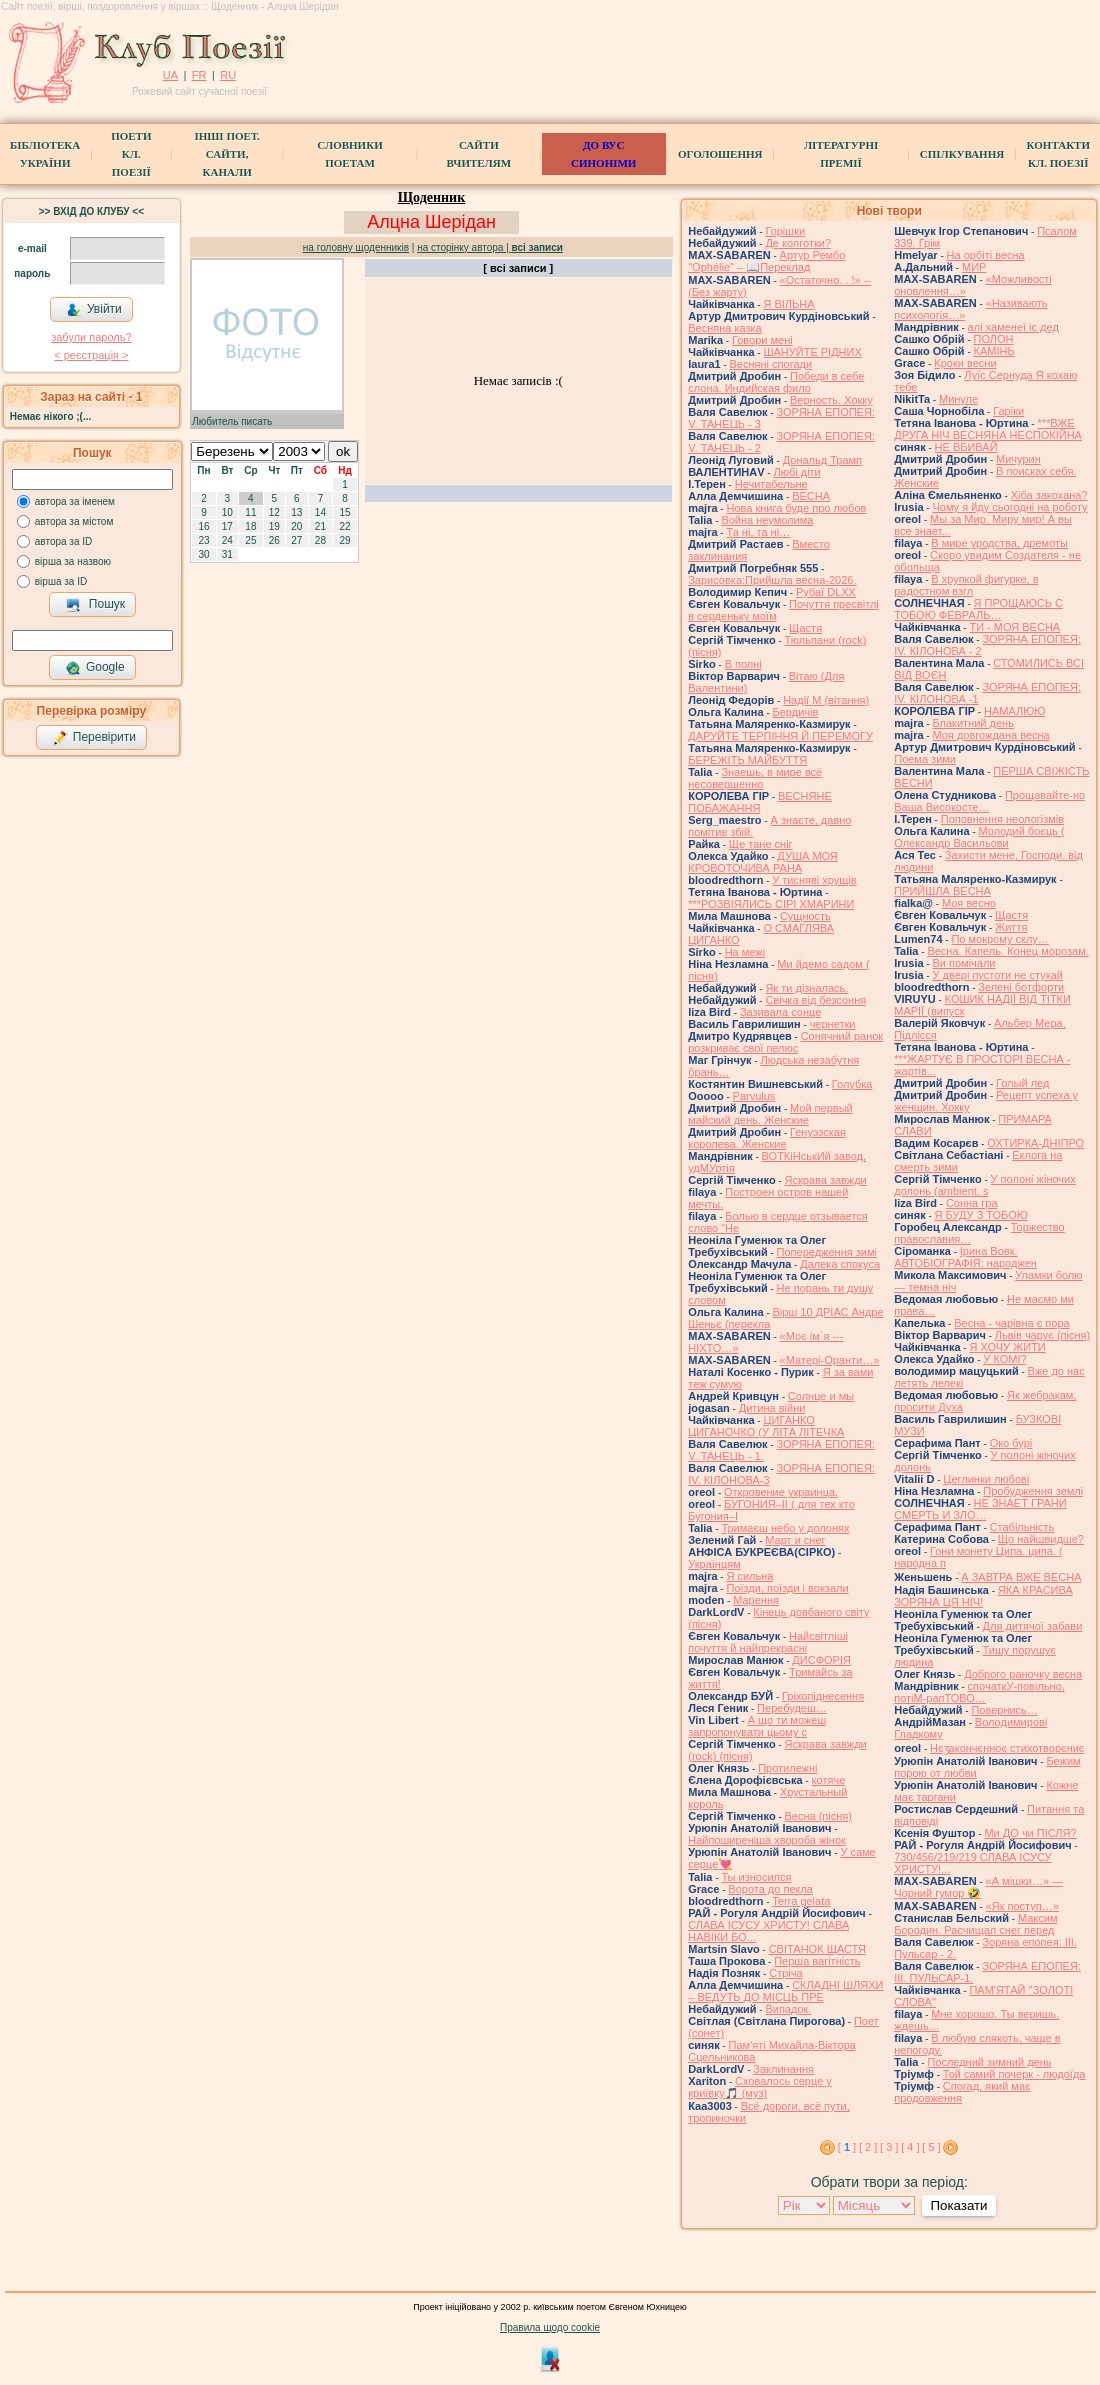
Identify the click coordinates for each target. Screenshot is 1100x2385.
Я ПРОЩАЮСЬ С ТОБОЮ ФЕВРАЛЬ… (978, 609)
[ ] (847, 2147)
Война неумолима (767, 520)
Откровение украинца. (781, 1492)
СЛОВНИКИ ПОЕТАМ (349, 154)
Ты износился (756, 1877)
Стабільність (1022, 1527)
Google (95, 668)
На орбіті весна (986, 255)
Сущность (805, 916)
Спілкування (962, 154)
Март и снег (795, 1540)
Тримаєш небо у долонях (785, 1528)
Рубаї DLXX (826, 592)
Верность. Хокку (831, 400)
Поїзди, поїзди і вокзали (787, 1588)
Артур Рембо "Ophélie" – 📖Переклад (766, 261)
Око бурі (1011, 1443)
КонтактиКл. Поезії (1058, 154)
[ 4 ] (910, 2147)
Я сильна (749, 1576)
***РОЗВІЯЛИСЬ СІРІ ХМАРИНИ (771, 904)
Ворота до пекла (770, 1889)
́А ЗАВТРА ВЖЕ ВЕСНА (1021, 1577)
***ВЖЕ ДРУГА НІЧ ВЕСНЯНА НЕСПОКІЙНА (988, 429)
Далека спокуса (840, 1264)
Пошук (95, 605)
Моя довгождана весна (990, 735)
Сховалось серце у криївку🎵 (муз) (760, 2087)
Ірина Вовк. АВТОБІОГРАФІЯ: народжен (965, 1257)
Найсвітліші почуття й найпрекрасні (768, 1642)
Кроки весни (965, 363)
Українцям (714, 1564)
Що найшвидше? (1041, 1539)
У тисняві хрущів (814, 880)
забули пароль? (91, 337)
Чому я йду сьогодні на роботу (1009, 507)
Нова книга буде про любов (796, 508)
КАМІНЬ (994, 351)
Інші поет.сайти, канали (226, 154)
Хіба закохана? (1049, 495)
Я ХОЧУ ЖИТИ (1007, 1347)
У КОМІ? (1004, 1359)
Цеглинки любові (986, 1479)
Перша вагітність (817, 1961)
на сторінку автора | (464, 247)
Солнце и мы (821, 1396)
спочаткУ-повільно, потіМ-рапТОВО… (979, 1692)
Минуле (958, 399)
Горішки (785, 231)
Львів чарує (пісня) (1042, 1335)
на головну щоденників (356, 247)
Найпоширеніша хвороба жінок (767, 1840)
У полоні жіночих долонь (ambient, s (985, 1185)
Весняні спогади (771, 364)
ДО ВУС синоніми (603, 154)
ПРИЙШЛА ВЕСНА (942, 891)
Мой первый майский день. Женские (770, 1114)
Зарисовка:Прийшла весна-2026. (772, 580)
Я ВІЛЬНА (788, 304)
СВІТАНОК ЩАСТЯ (817, 1949)
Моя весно (969, 903)
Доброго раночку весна (1023, 1674)
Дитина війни (772, 1408)
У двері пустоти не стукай (997, 975)
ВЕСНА (811, 496)
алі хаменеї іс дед (1013, 327)
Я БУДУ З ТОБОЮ (981, 1215)
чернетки (833, 1024)
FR (199, 75)
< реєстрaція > (91, 355)
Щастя (805, 628)
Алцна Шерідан (431, 222)
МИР (974, 267)
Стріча (785, 1973)
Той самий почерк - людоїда (1014, 2074)
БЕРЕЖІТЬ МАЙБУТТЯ (747, 760)
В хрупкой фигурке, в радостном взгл (966, 585)
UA (170, 75)
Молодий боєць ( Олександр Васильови (979, 837)
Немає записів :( (518, 380)
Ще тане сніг (761, 844)
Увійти (94, 310)
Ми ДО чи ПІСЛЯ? (1030, 1833)
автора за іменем (75, 501)
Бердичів (796, 712)
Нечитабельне (771, 484)
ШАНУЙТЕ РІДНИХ (812, 352)
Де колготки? (798, 243)
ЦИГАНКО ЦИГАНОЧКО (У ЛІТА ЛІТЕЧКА (766, 1426)
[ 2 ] (868, 2147)
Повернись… (1004, 1710)
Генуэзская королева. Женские (767, 1138)
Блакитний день (972, 723)
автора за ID (64, 541)
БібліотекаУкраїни (45, 154)
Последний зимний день (989, 2062)
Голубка (852, 1084)
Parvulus (754, 1096)
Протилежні (787, 1768)
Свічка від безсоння (815, 1000)
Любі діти (796, 472)
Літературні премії (841, 154)
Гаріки (1008, 411)
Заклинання (783, 2069)
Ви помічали (963, 963)
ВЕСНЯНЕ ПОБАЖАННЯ (760, 802)
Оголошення (720, 154)
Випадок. (788, 2009)
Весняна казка (725, 328)
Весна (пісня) (818, 1816)
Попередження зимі (827, 1252)
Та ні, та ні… (758, 532)
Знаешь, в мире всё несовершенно (755, 778)
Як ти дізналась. (806, 988)
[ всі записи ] (518, 268)
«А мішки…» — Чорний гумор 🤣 (978, 1887)
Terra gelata (801, 1901)
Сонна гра (972, 1203)
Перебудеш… (792, 1708)
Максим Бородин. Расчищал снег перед (975, 1924)
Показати (958, 2205)
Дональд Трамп (822, 460)
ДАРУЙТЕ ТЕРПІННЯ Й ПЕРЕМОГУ (780, 736)
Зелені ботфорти (1021, 987)
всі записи (537, 247)
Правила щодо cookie (550, 2327)
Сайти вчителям (479, 154)
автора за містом (74, 521)
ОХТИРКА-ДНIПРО (1035, 1143)
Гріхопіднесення (823, 1696)
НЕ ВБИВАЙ (966, 447)
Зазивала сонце (780, 1012)
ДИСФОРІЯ (821, 1660)
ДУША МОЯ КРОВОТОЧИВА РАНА (763, 862)
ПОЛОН (994, 339)
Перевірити (94, 738)
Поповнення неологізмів (1002, 819)
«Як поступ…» (1022, 1906)
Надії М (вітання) (826, 700)
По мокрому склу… (999, 939)
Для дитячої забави (1033, 1626)
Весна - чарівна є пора (1011, 1323)
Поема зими (925, 759)
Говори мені (762, 340)
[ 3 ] (889, 2147)
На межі (745, 952)
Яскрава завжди (826, 1180)
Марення (756, 1600)
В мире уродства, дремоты (999, 543)
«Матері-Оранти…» (830, 1360)
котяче (829, 1780)
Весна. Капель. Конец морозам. (1007, 951)
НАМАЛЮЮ (1014, 711)
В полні (743, 664)
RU (228, 75)
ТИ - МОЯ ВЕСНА (1014, 627)
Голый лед (1022, 1083)
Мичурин (1018, 459)
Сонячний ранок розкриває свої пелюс (785, 1042)
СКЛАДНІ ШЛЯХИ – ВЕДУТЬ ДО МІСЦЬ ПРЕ (785, 1991)
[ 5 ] (931, 2147)
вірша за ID (61, 581)
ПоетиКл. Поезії (131, 154)
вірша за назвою (73, 561)
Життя (1011, 927)
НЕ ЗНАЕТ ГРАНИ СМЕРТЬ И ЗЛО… (980, 1509)
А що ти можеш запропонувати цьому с (757, 1726)
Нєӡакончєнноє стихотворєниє (1007, 1748)
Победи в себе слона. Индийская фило (776, 382)
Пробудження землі (1033, 1491)
